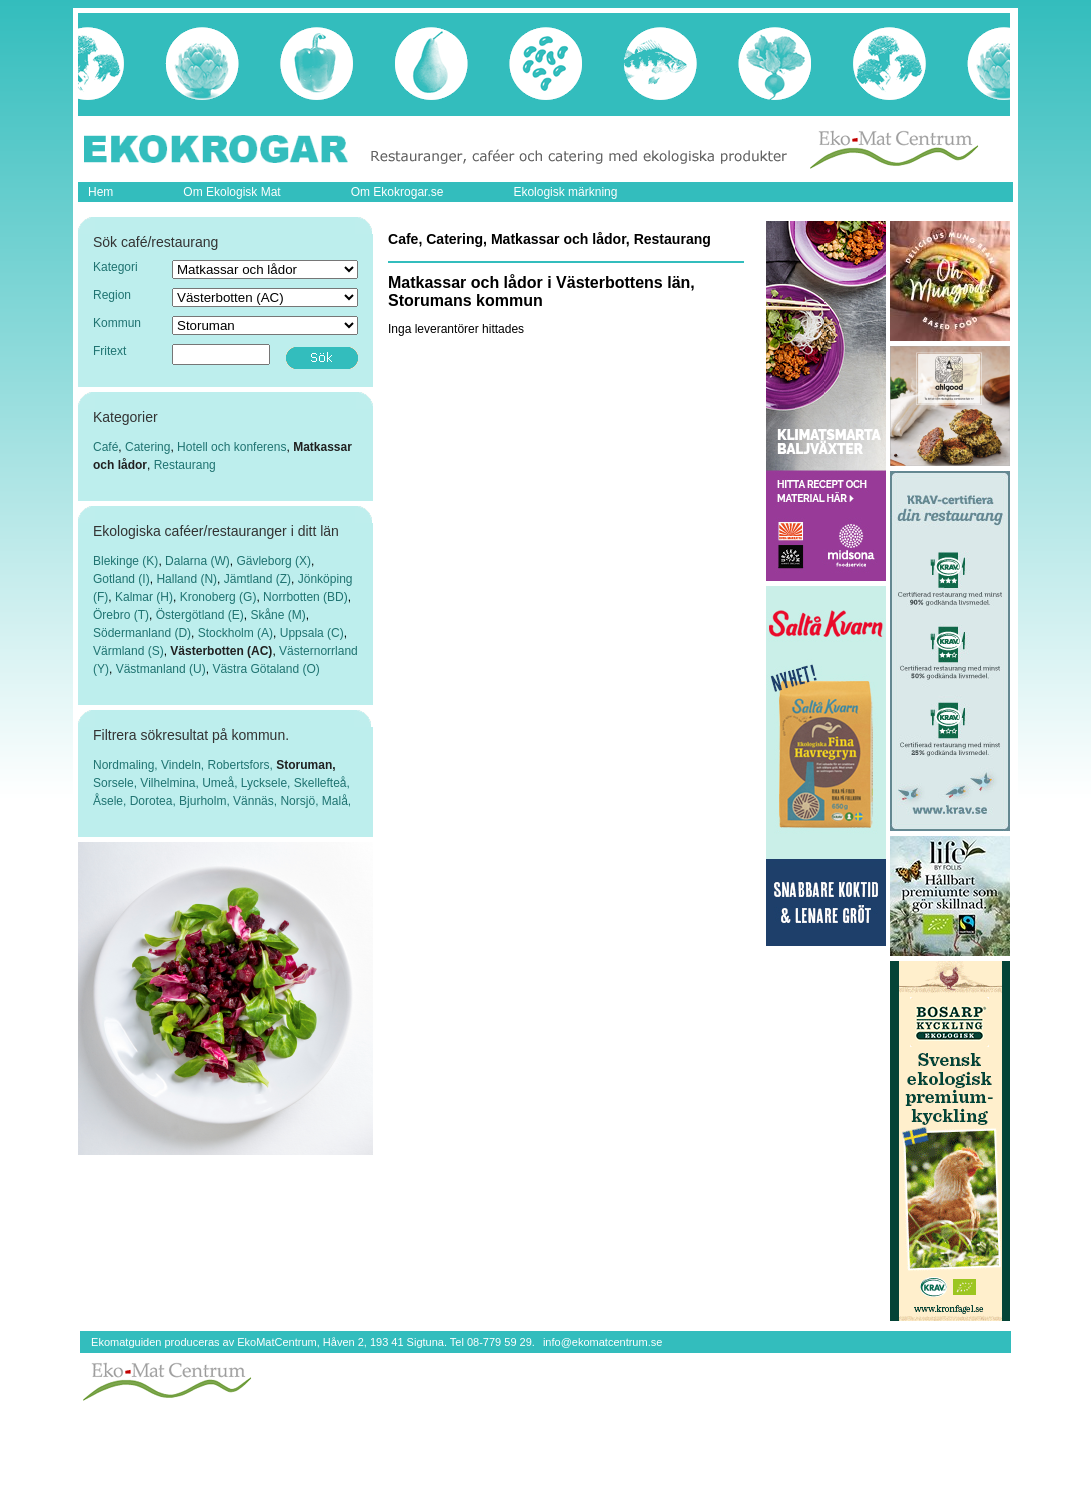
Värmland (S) (128, 651)
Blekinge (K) (125, 561)
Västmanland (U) (161, 669)
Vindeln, (184, 765)
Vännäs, (256, 801)
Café (105, 447)
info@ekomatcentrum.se (602, 1342)
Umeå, (221, 783)
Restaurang (185, 465)
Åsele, (111, 801)
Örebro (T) (121, 615)
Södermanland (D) (142, 633)
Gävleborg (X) (273, 561)
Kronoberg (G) (218, 597)
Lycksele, (267, 783)
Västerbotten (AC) (221, 651)
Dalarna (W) (197, 561)
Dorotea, (154, 801)
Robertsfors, (242, 765)
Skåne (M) (277, 615)
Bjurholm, (206, 801)
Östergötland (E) (200, 615)
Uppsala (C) (312, 633)
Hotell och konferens (231, 447)
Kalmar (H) (144, 597)
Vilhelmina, (171, 783)
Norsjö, (300, 801)
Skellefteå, (322, 783)
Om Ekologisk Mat (231, 192)
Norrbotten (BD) (305, 597)
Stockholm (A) (235, 633)
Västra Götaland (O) (265, 669)
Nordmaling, (127, 765)
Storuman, (305, 765)
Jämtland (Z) (257, 579)
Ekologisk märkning (565, 192)
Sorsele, (116, 783)
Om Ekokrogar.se (397, 192)
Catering (147, 447)
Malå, (336, 801)
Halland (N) (186, 579)
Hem (100, 192)
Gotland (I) (121, 579)
